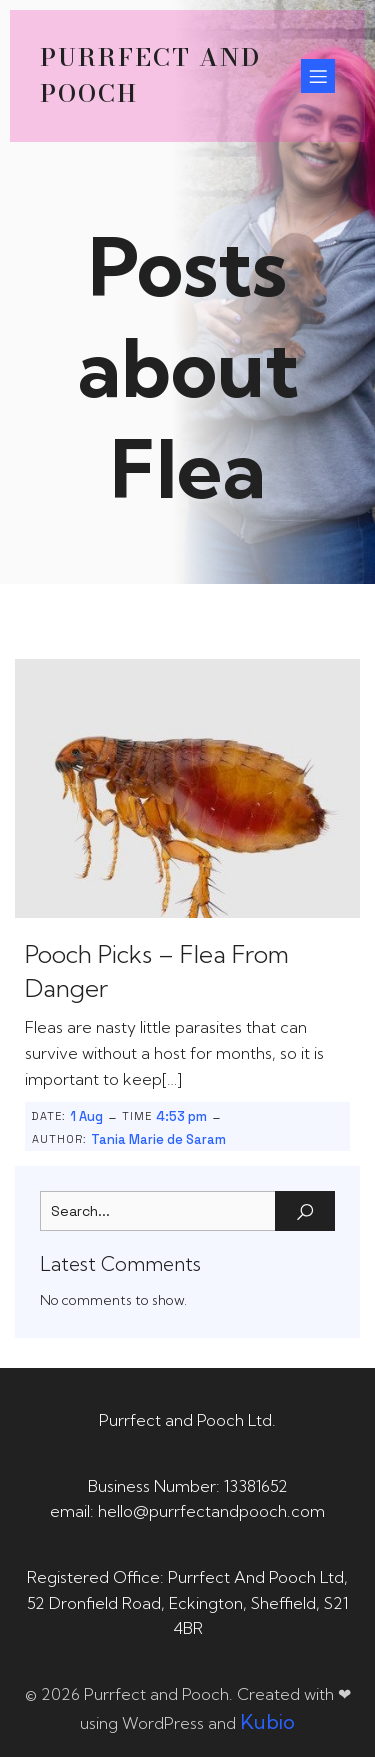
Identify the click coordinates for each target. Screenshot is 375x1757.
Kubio (267, 1721)
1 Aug (86, 1116)
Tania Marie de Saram (158, 1139)
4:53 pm (181, 1116)
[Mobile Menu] (318, 76)
